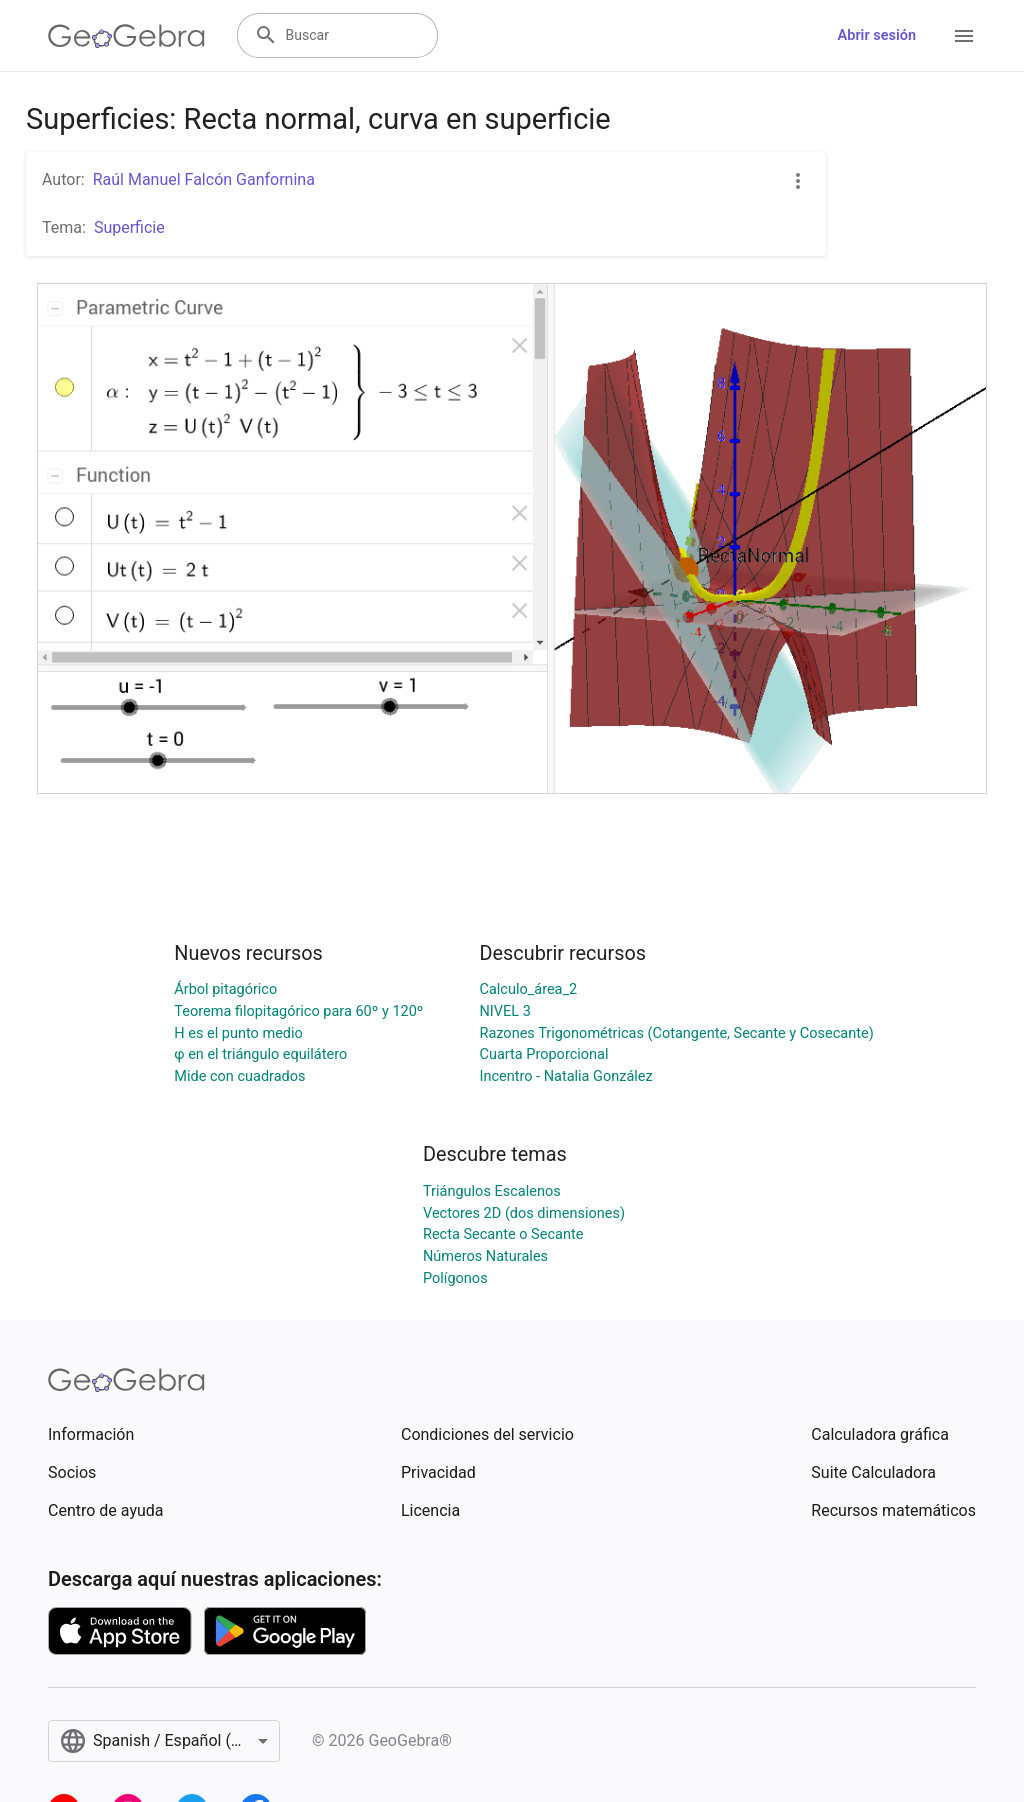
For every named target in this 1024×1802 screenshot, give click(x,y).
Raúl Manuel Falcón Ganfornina (204, 179)
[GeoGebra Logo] (126, 36)
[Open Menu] (964, 36)
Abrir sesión (877, 35)
